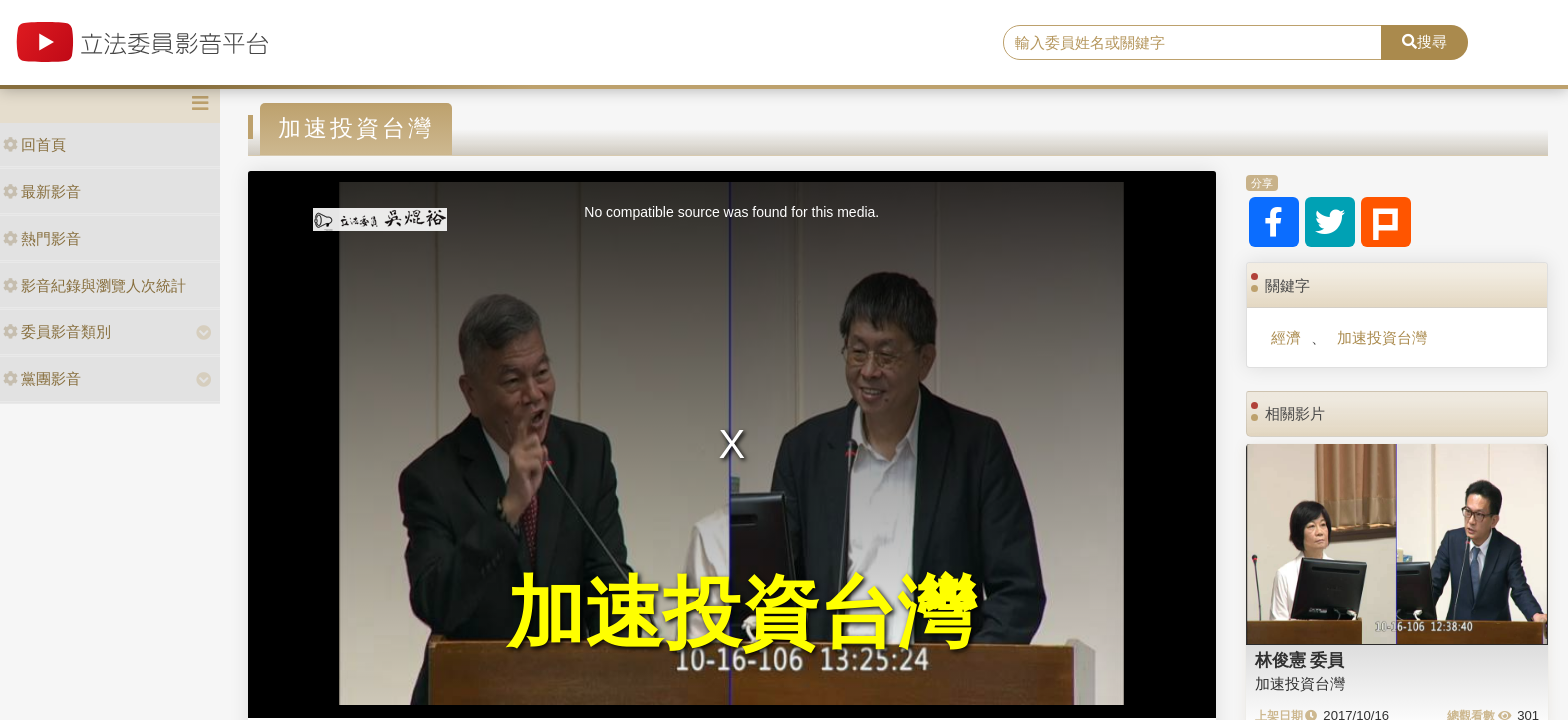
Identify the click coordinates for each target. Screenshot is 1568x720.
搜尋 (1424, 41)
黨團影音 (42, 378)
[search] (1193, 43)
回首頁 (34, 144)
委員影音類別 (57, 331)
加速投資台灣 (1382, 337)
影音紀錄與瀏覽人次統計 (94, 285)
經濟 (1286, 337)
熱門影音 (42, 238)
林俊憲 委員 (1300, 660)
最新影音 (42, 191)
